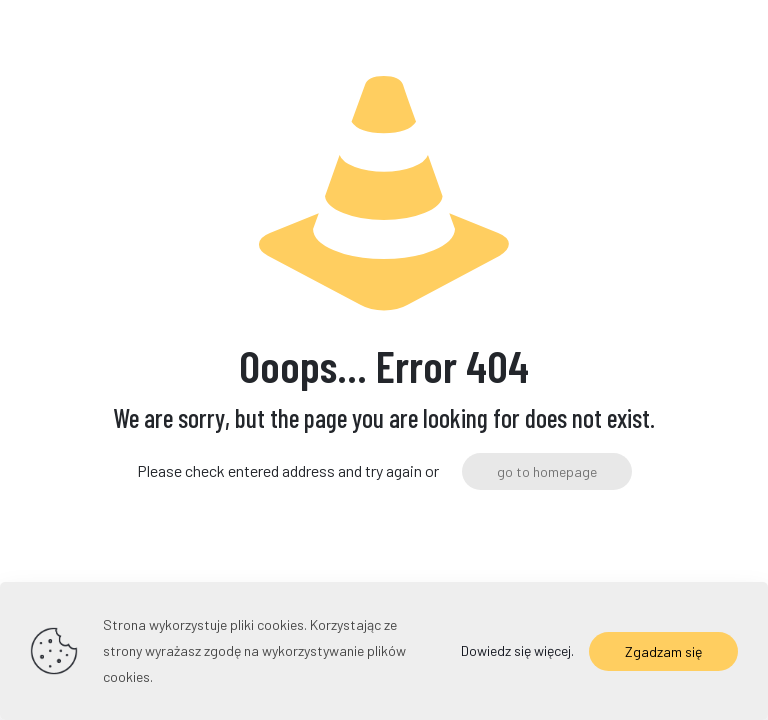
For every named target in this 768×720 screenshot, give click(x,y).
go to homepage (547, 471)
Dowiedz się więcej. (517, 650)
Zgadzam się (663, 651)
